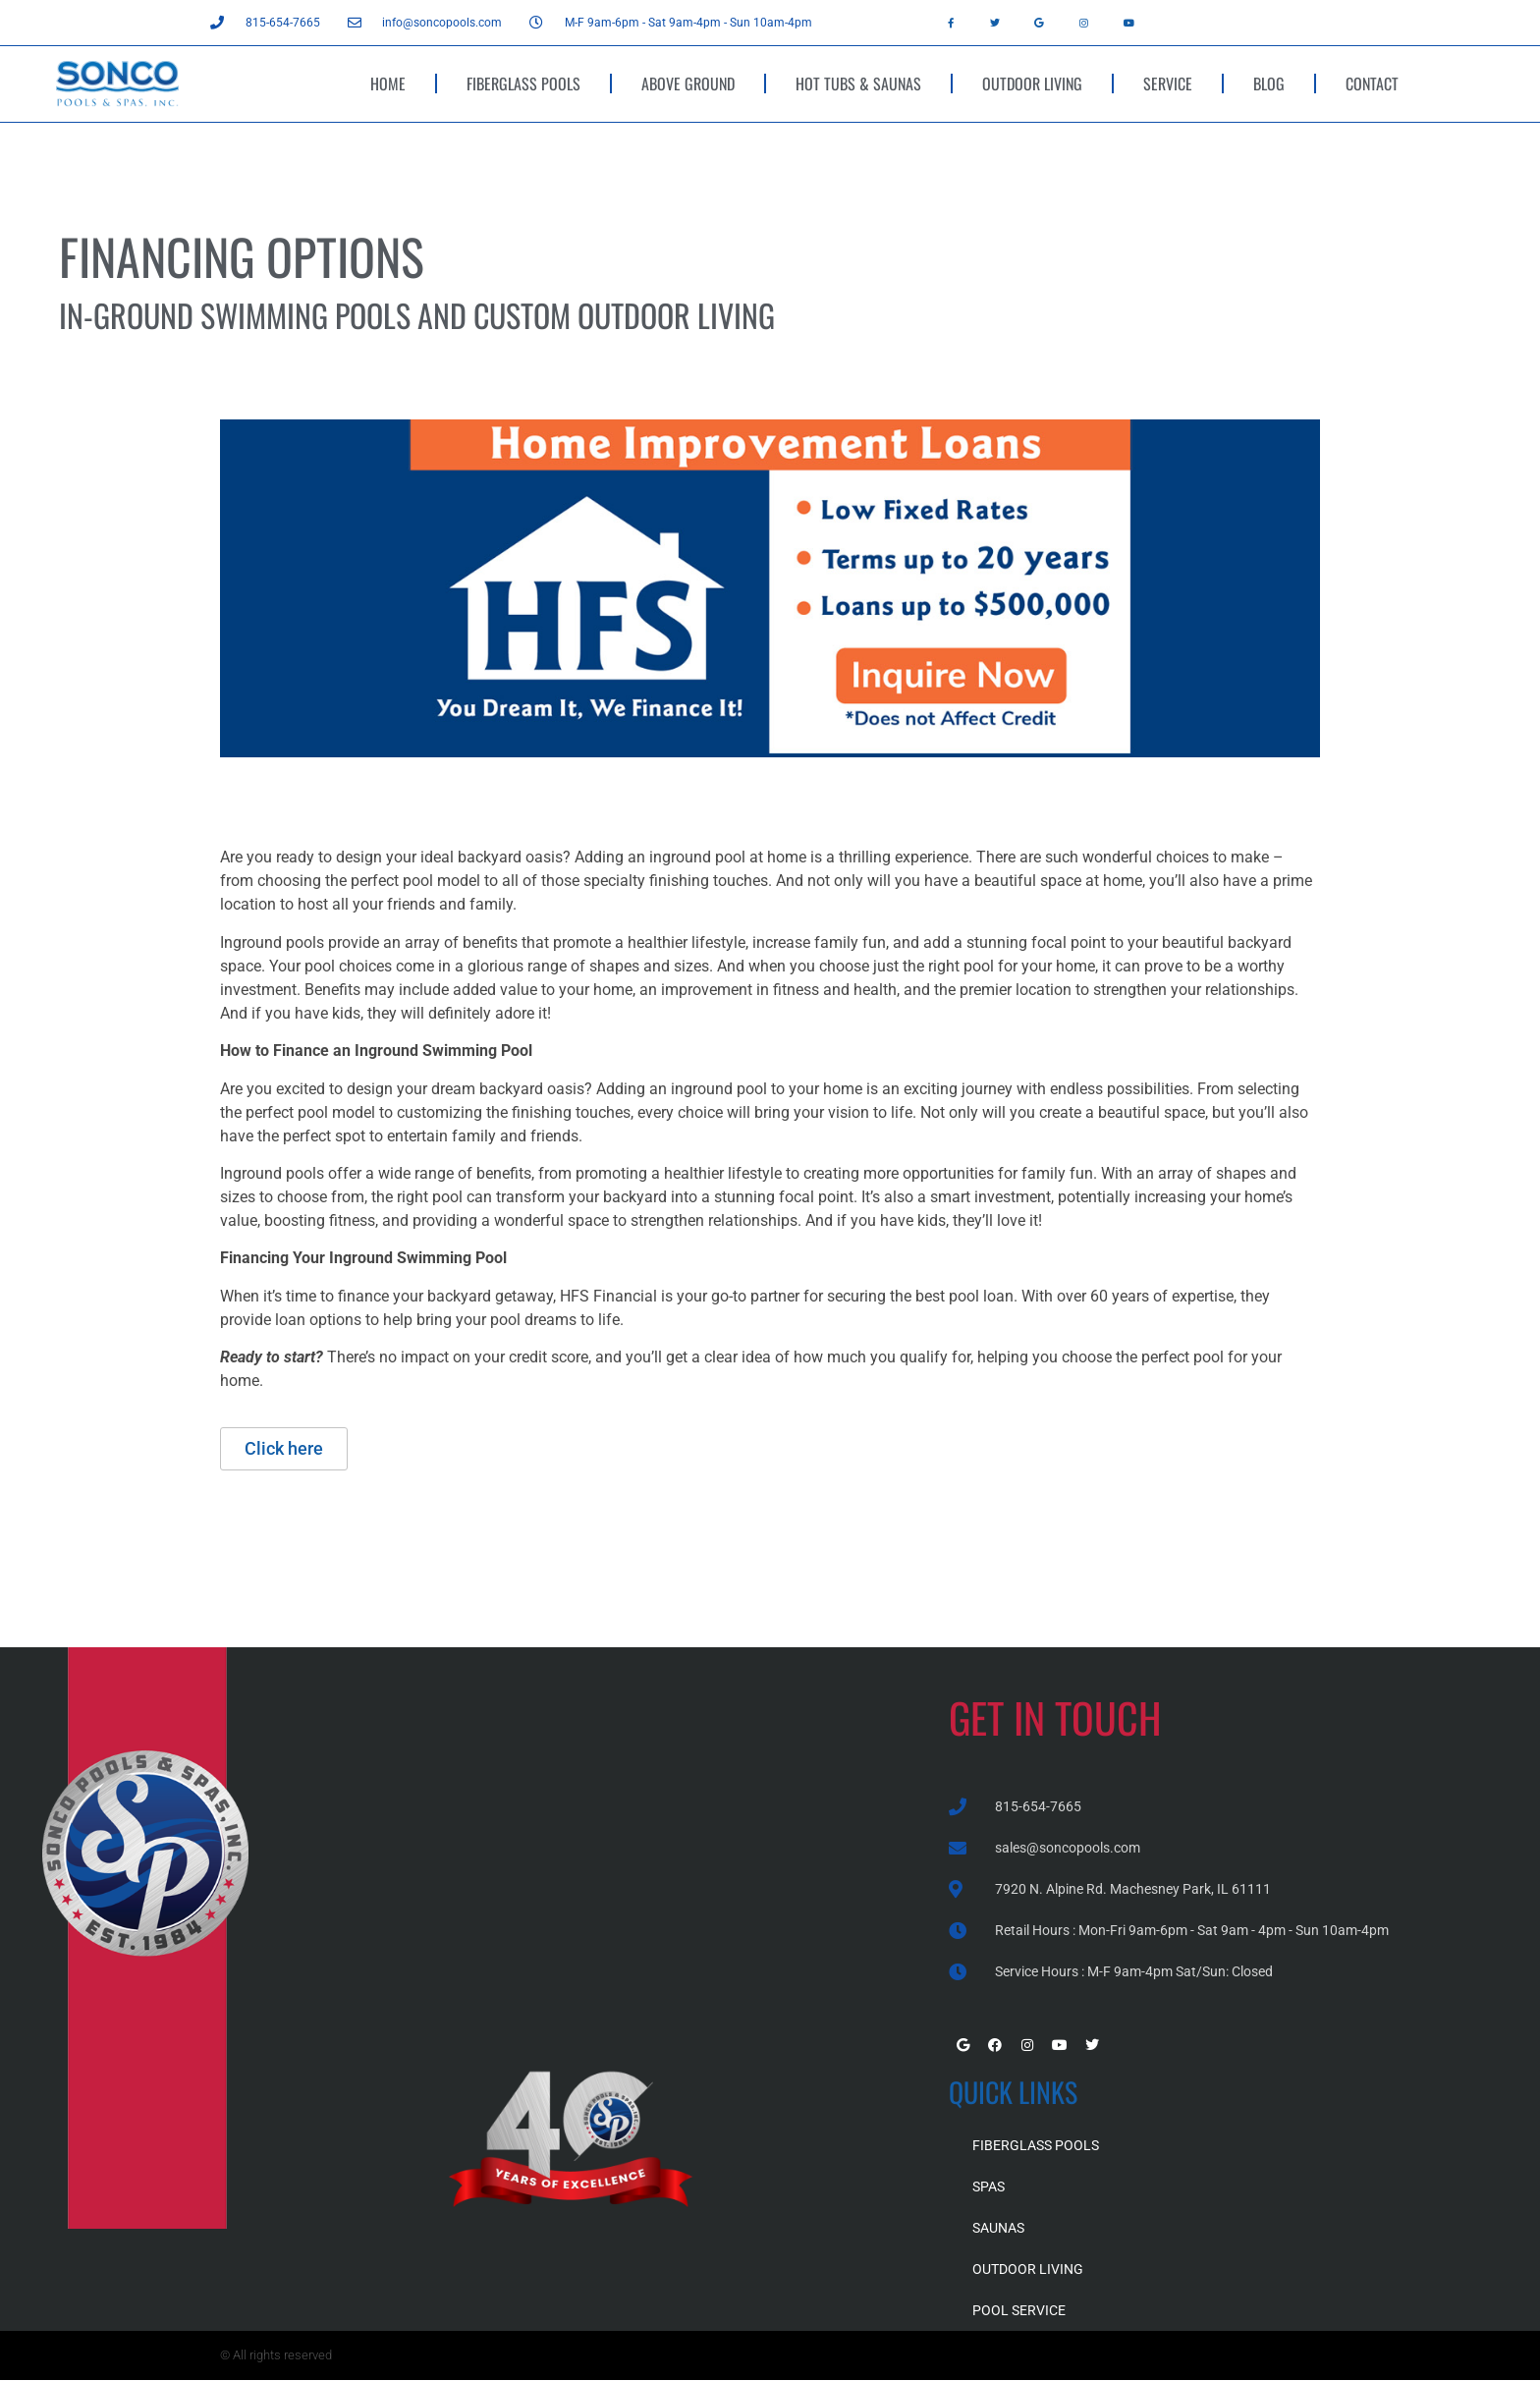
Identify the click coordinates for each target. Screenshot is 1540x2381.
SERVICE (1167, 83)
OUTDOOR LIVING (1032, 83)
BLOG (1269, 83)
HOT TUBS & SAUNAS (858, 83)
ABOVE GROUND (688, 83)
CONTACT (1372, 83)
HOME (388, 83)
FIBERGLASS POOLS (523, 83)
